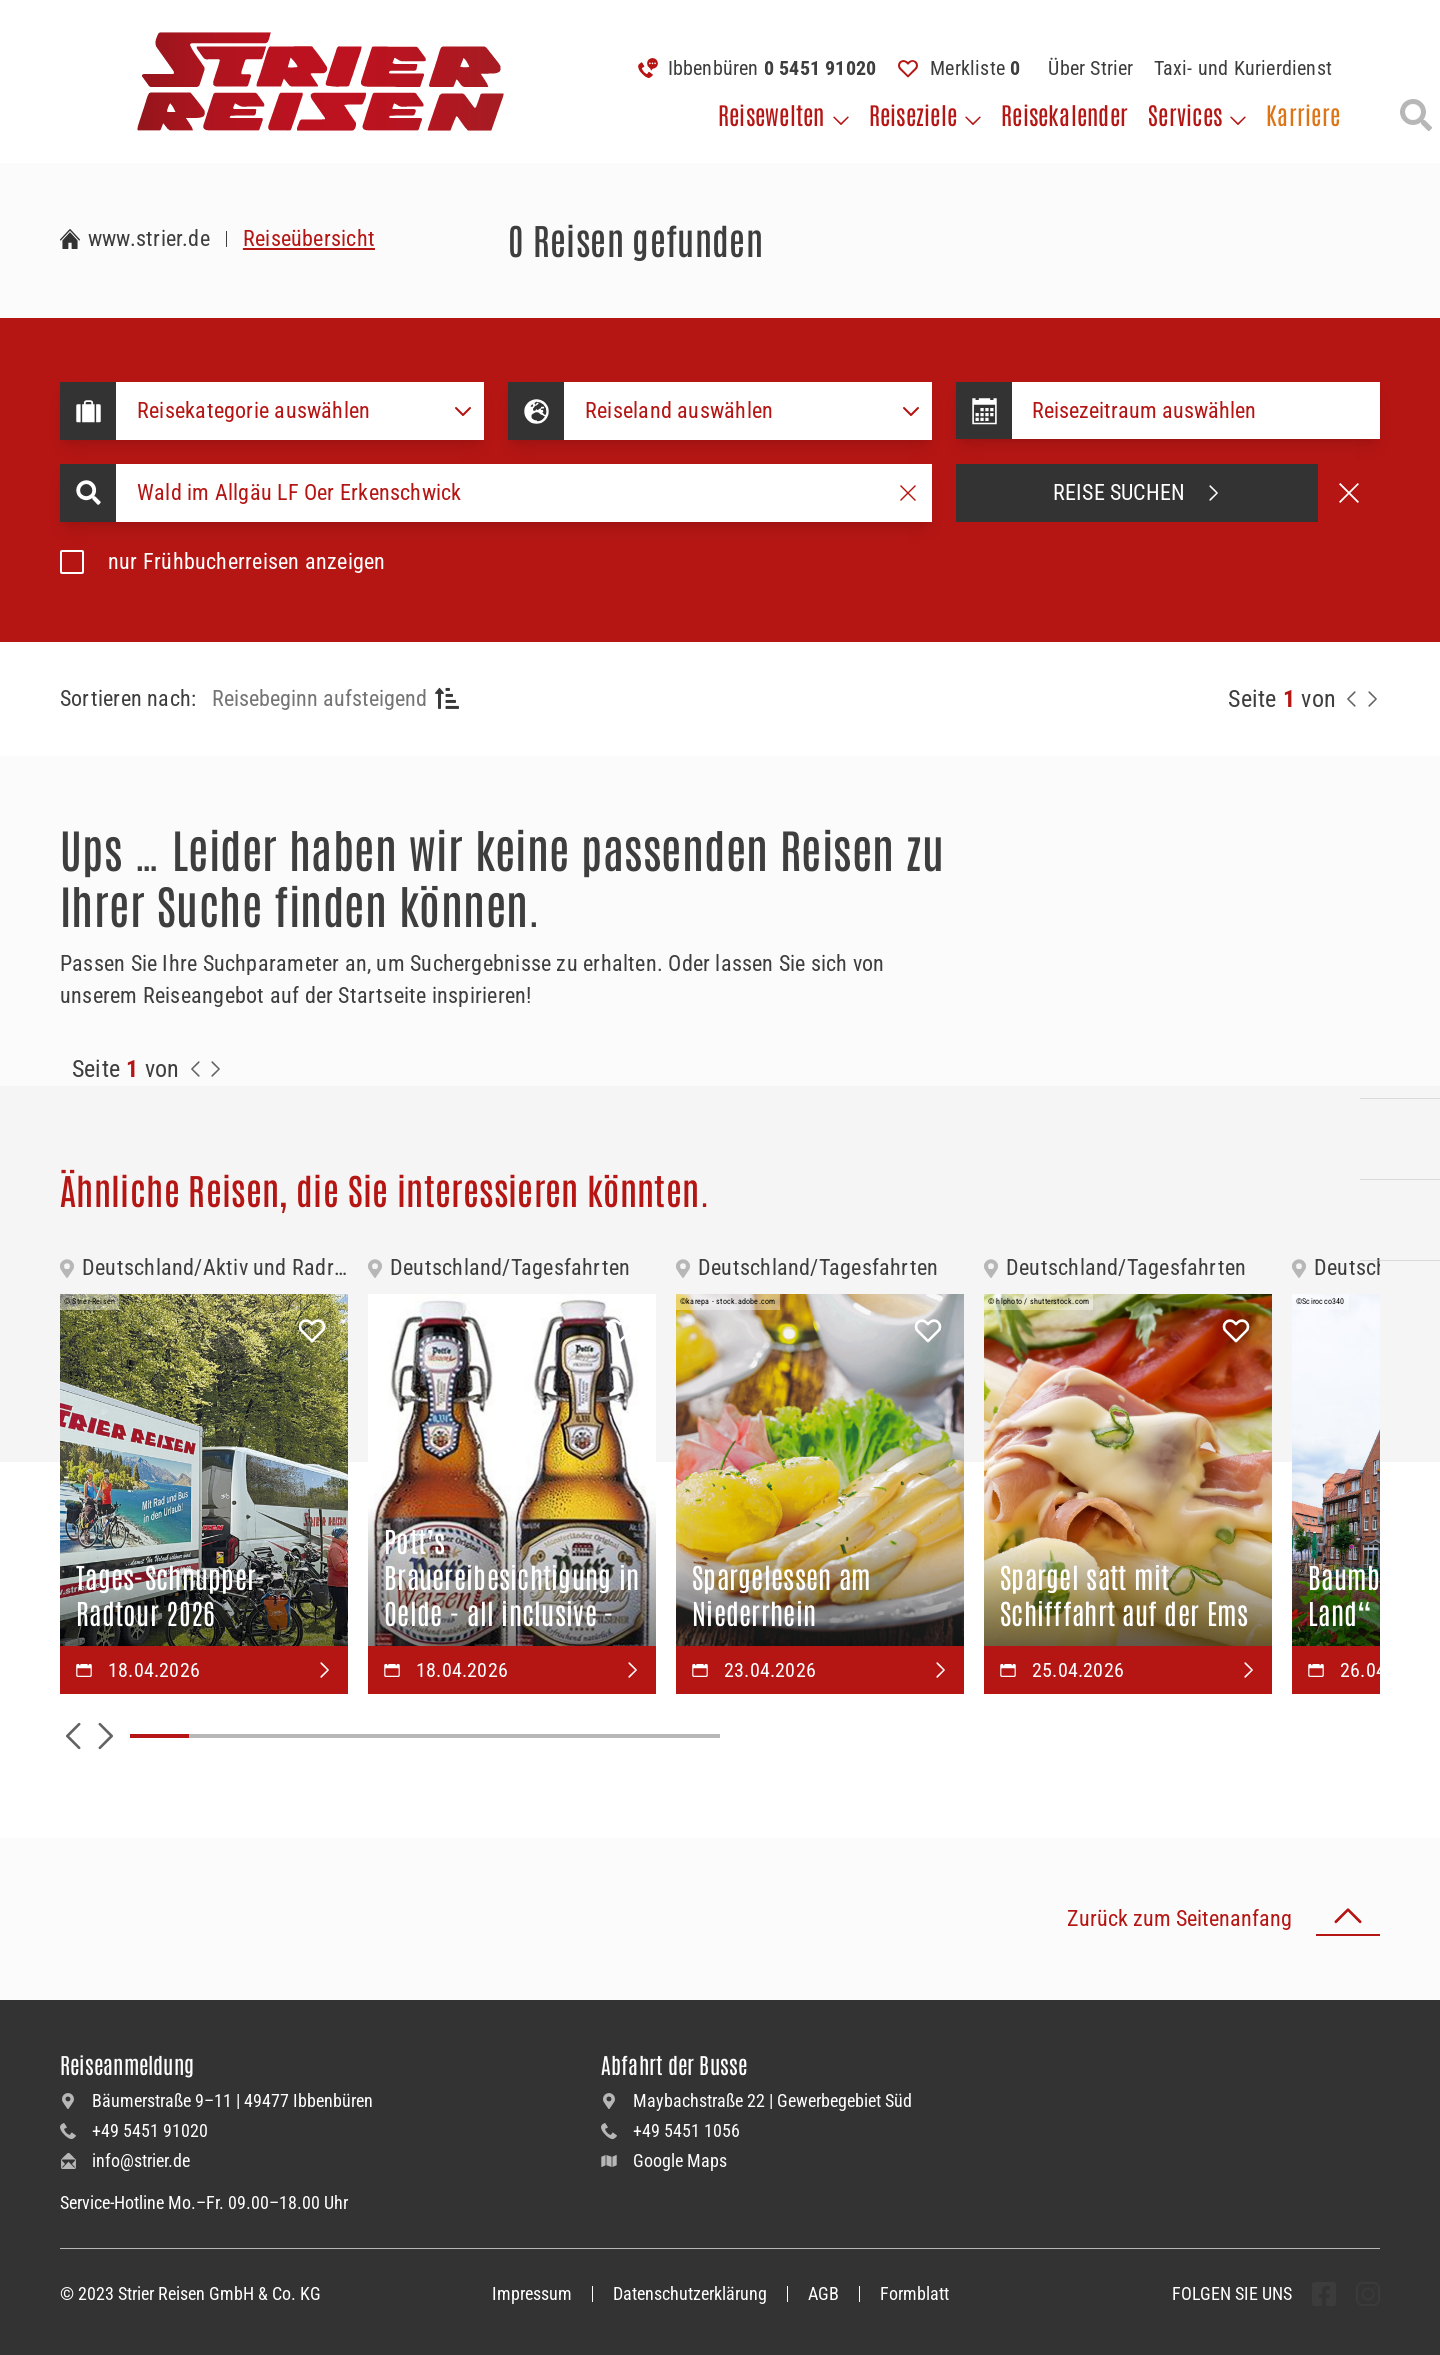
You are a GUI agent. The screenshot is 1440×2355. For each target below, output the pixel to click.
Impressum (532, 2293)
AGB (823, 2293)
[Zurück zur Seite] (1352, 699)
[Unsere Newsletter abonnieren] (1400, 1301)
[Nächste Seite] (1372, 699)
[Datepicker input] (1196, 410)
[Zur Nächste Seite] (216, 1069)
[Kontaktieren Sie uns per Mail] (1400, 1139)
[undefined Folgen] (1324, 2294)
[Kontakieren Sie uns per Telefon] (1400, 1058)
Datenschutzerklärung (690, 2293)
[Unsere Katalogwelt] (1400, 1220)
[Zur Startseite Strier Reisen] (135, 239)
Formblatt (914, 2293)
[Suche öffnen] (1416, 115)
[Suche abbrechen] (1349, 493)
